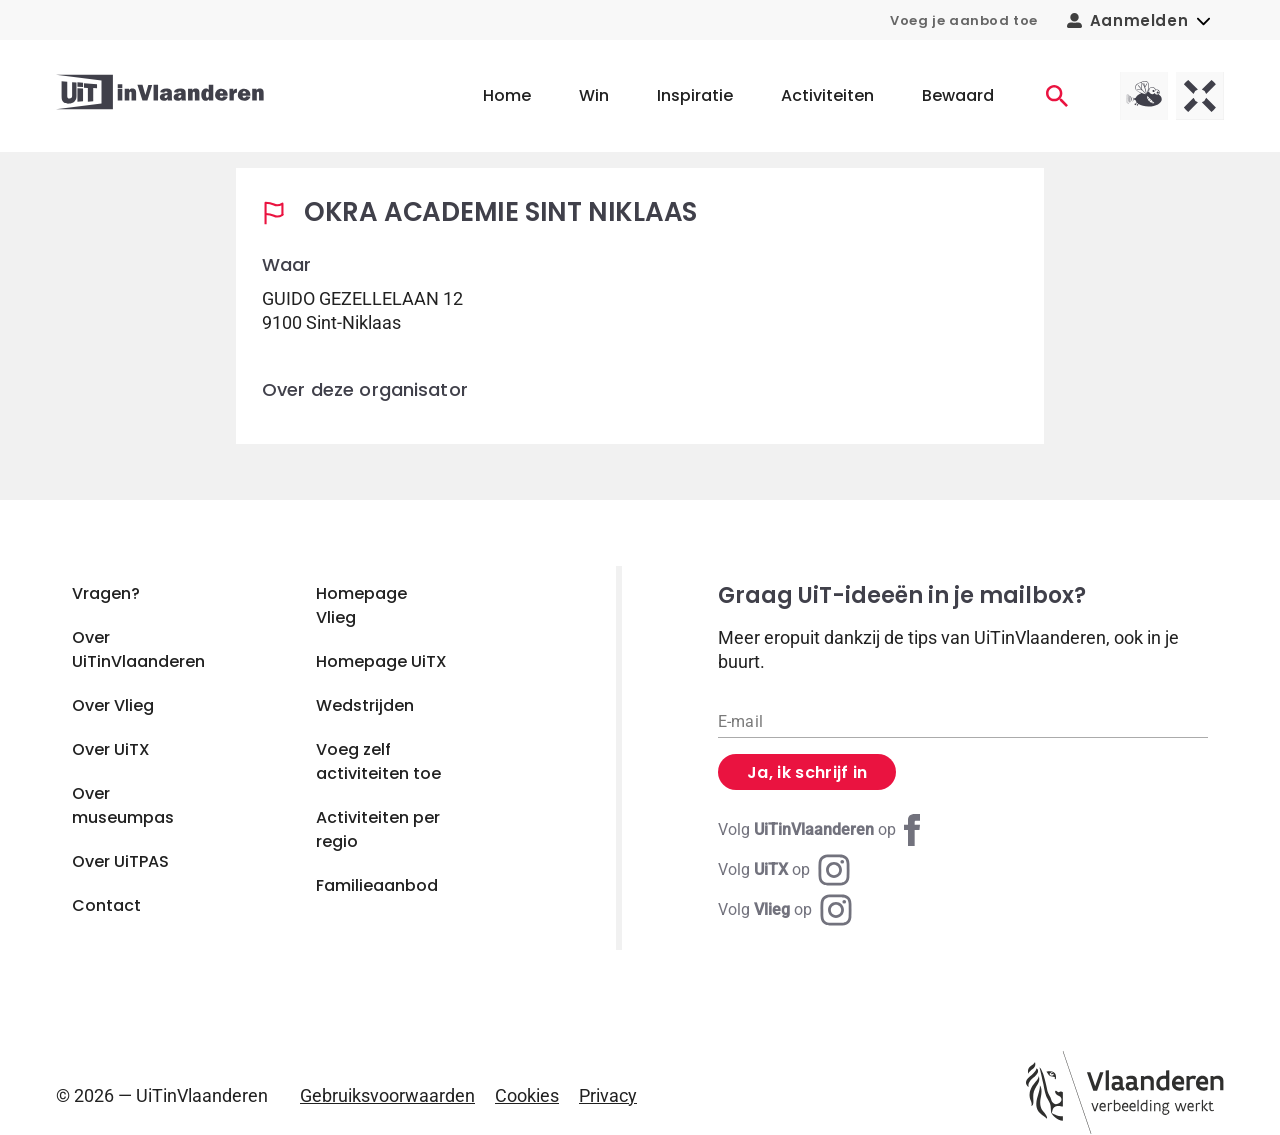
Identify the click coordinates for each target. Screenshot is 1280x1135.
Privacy (608, 1095)
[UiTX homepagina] (1200, 96)
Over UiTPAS (120, 861)
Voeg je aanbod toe (964, 20)
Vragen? (106, 593)
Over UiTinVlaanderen (138, 649)
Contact (106, 905)
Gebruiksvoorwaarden (387, 1095)
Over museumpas (123, 805)
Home (507, 95)
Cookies (527, 1095)
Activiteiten (827, 95)
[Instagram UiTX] (784, 870)
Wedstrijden (365, 705)
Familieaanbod (377, 885)
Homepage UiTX (381, 661)
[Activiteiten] (1057, 96)
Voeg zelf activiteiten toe (378, 761)
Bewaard (958, 95)
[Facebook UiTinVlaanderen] (823, 830)
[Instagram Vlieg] (785, 910)
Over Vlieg (113, 705)
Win (594, 95)
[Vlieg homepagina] (1144, 96)
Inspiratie (695, 95)
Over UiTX (111, 749)
